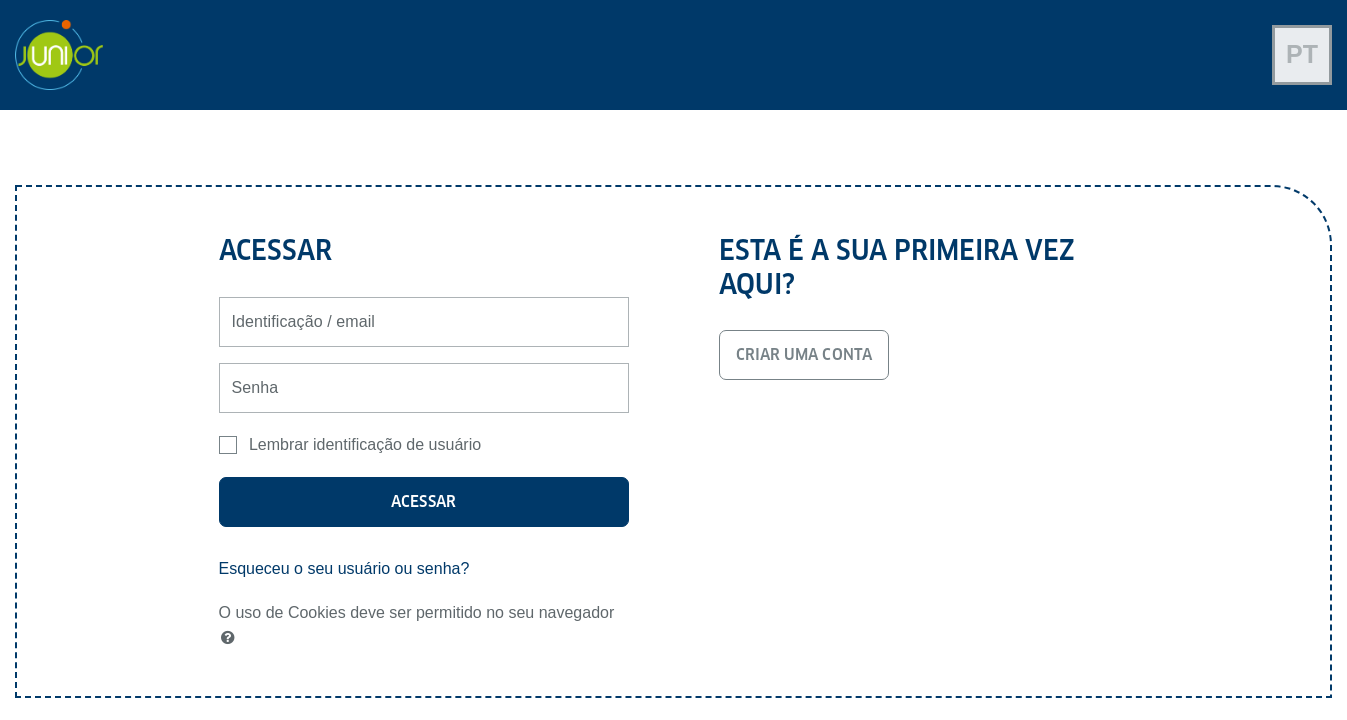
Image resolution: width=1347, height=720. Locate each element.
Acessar (423, 501)
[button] (232, 638)
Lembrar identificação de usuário (365, 444)
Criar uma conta (804, 354)
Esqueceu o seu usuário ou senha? (344, 568)
